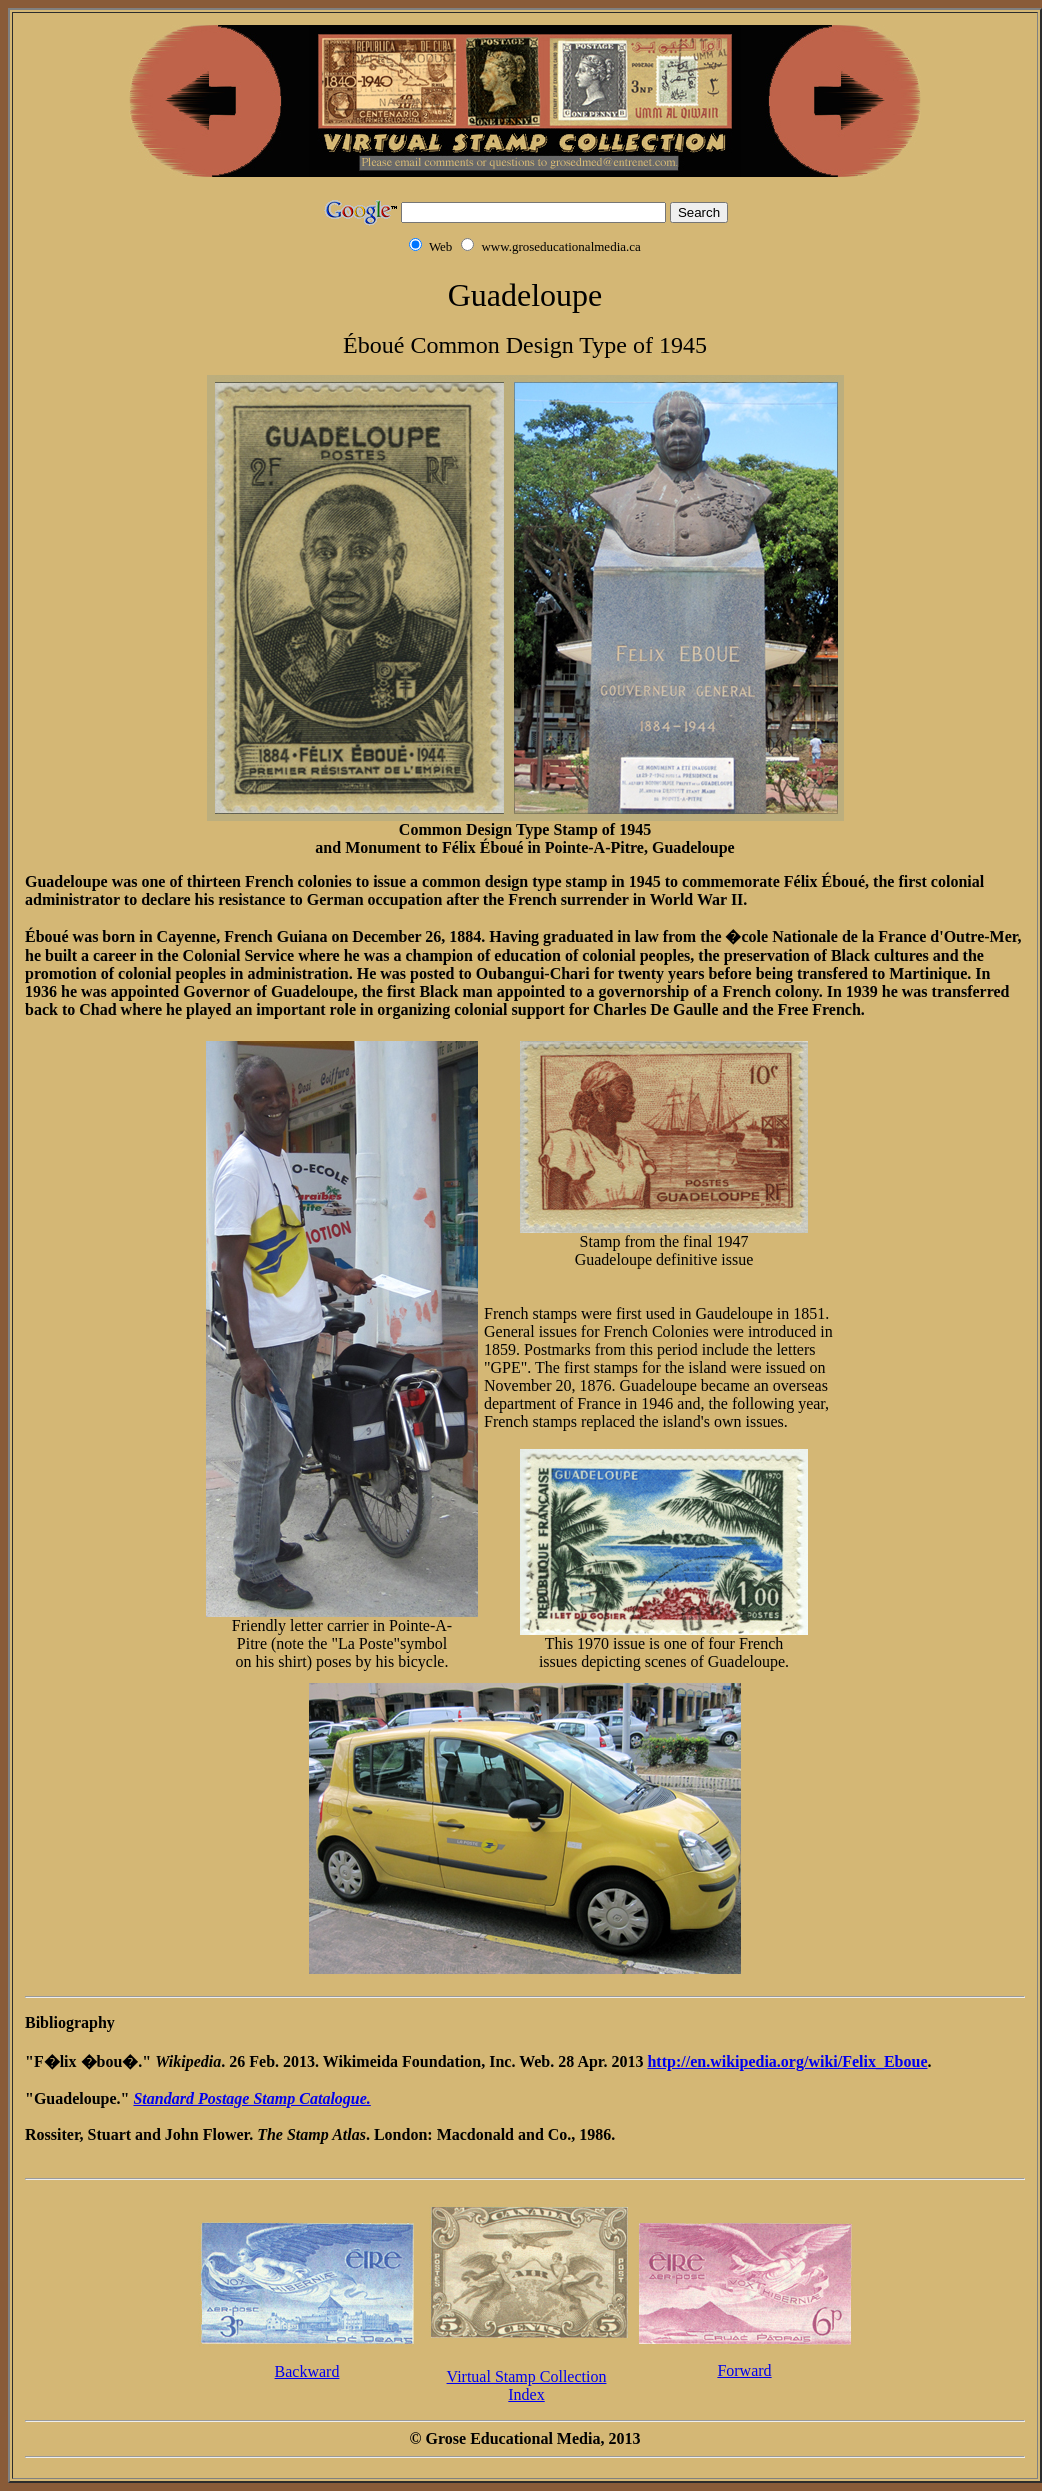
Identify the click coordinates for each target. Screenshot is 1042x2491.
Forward (744, 2370)
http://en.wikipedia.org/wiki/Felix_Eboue (787, 2061)
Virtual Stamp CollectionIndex (527, 2385)
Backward (307, 2371)
